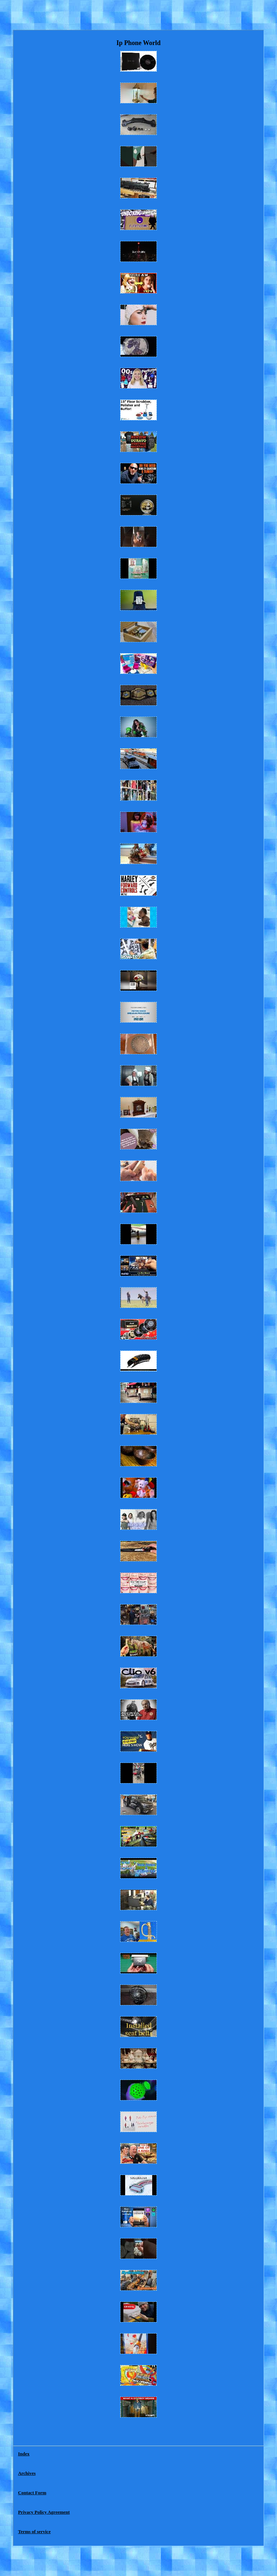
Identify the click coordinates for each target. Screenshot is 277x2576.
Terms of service (34, 2531)
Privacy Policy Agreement (44, 2512)
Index (24, 2453)
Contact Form (32, 2492)
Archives (27, 2473)
